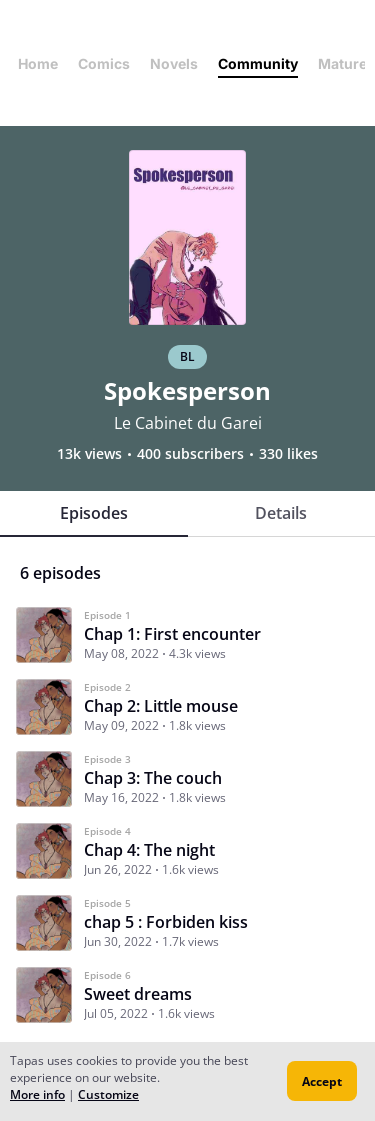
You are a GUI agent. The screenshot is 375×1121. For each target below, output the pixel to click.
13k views (89, 454)
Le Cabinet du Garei (188, 423)
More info (37, 1094)
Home (38, 63)
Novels (174, 63)
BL (187, 356)
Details (281, 513)
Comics (104, 63)
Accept (322, 1081)
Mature (342, 63)
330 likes (288, 454)
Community (258, 63)
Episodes (94, 513)
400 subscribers (190, 454)
